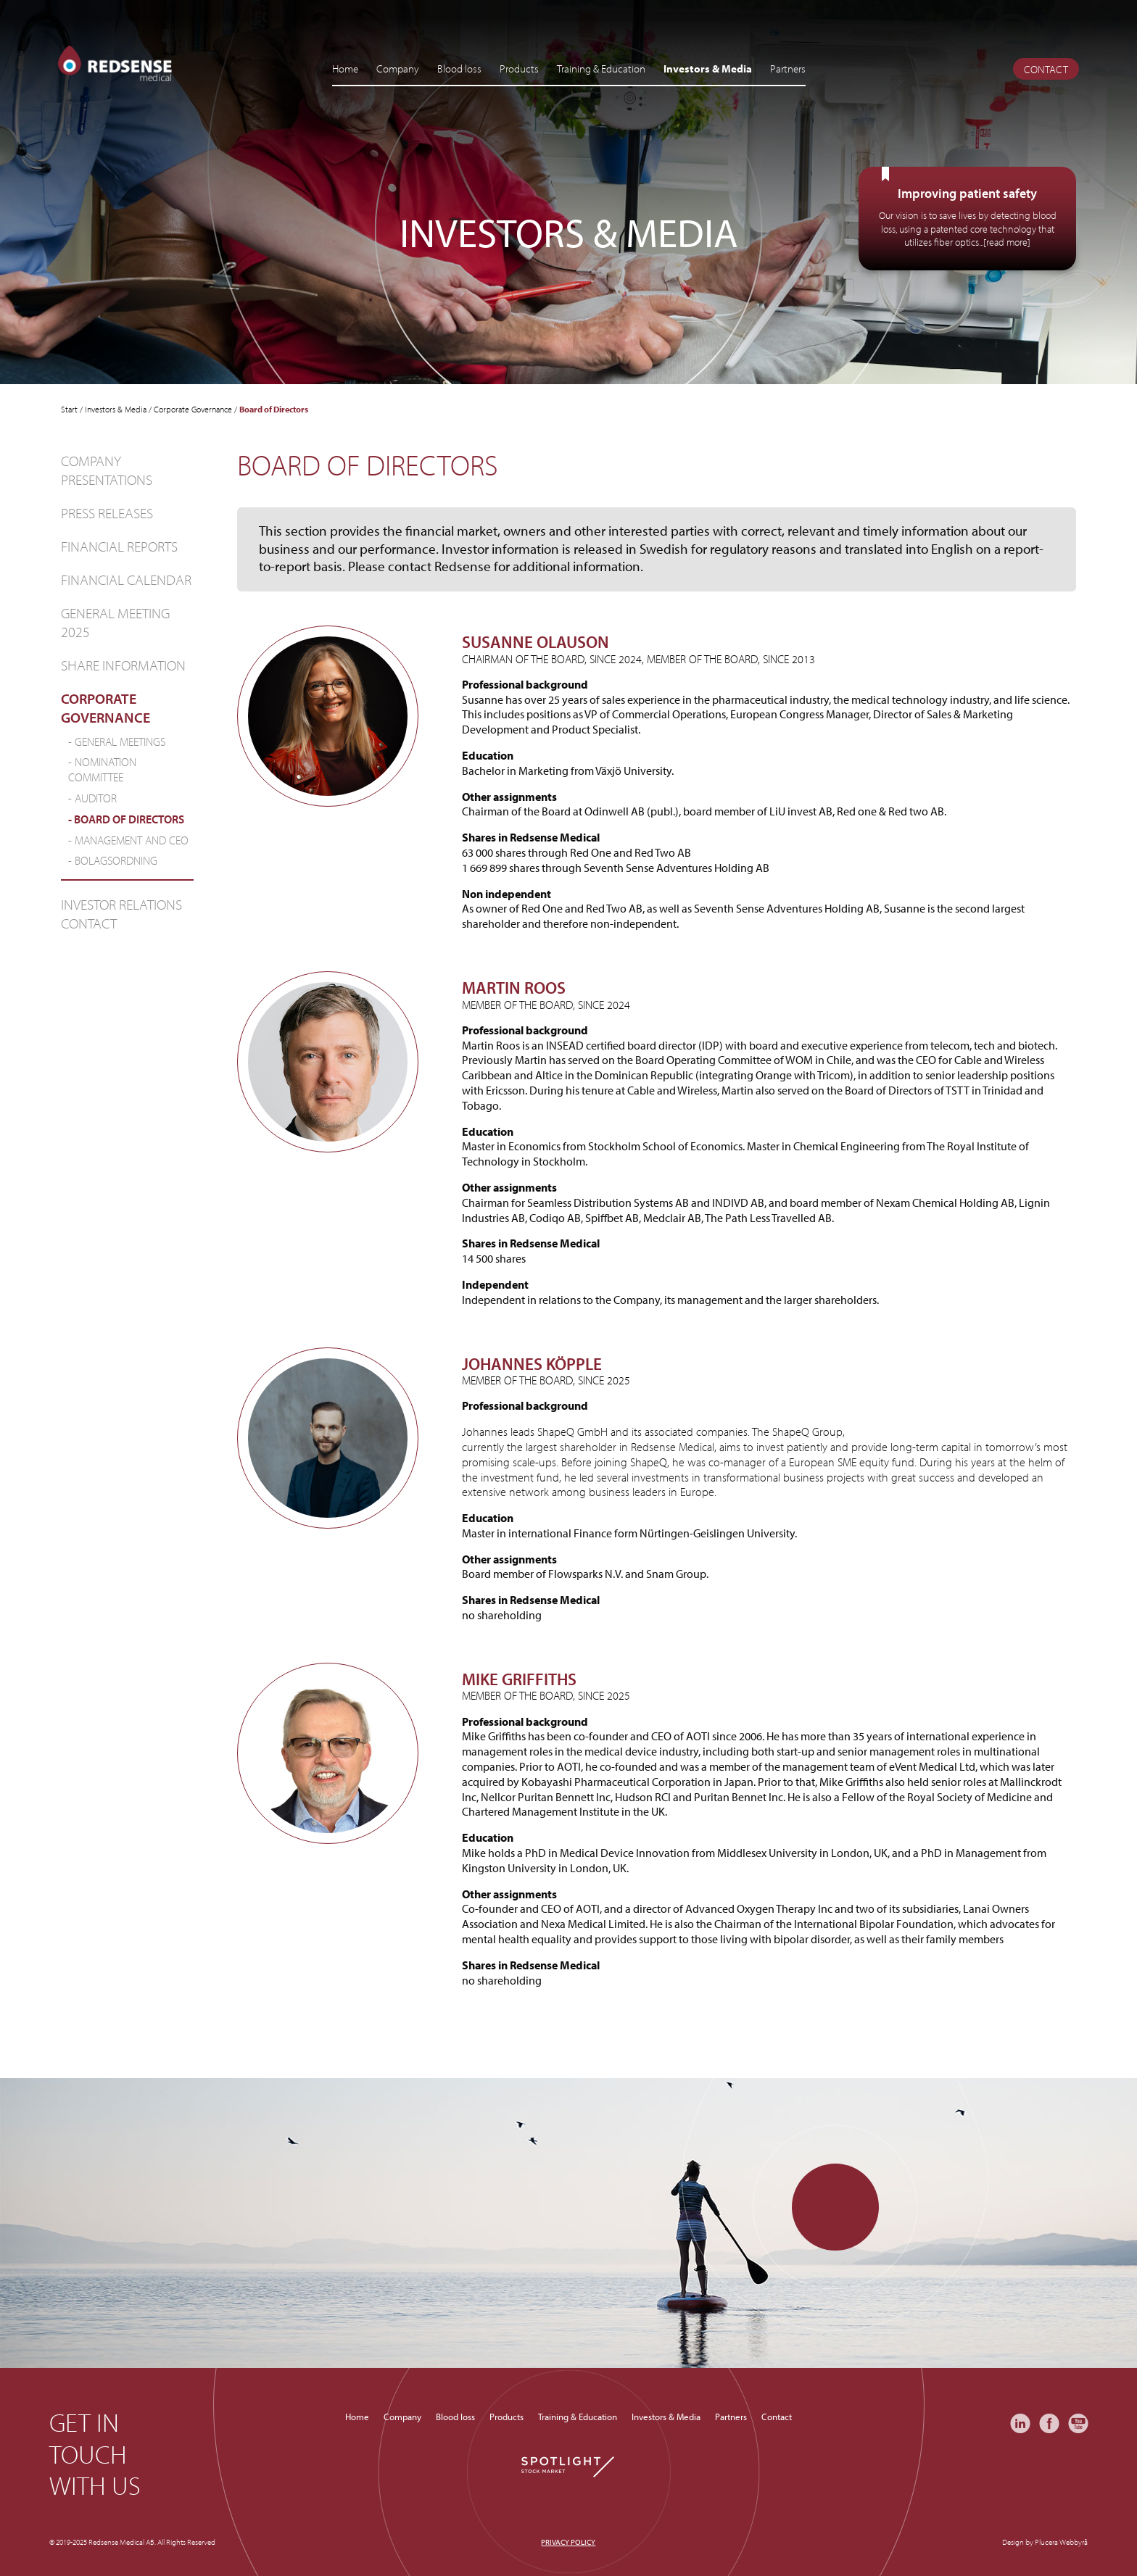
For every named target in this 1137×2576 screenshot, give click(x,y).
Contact (1046, 69)
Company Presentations (106, 470)
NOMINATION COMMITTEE (102, 769)
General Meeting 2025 (115, 622)
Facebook (1049, 2423)
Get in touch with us (95, 2453)
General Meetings (120, 741)
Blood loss (459, 68)
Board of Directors (129, 819)
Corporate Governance (193, 409)
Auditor (96, 798)
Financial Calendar (126, 579)
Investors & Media (707, 68)
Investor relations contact (121, 913)
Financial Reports (119, 546)
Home (345, 68)
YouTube (1078, 2423)
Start (69, 409)
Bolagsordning (116, 860)
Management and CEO (132, 840)
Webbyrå (1073, 2542)
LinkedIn (1020, 2423)
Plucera (1046, 2542)
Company (397, 68)
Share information (123, 665)
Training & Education (601, 68)
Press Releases (107, 513)
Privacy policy (568, 2542)
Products (519, 68)
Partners (788, 68)
